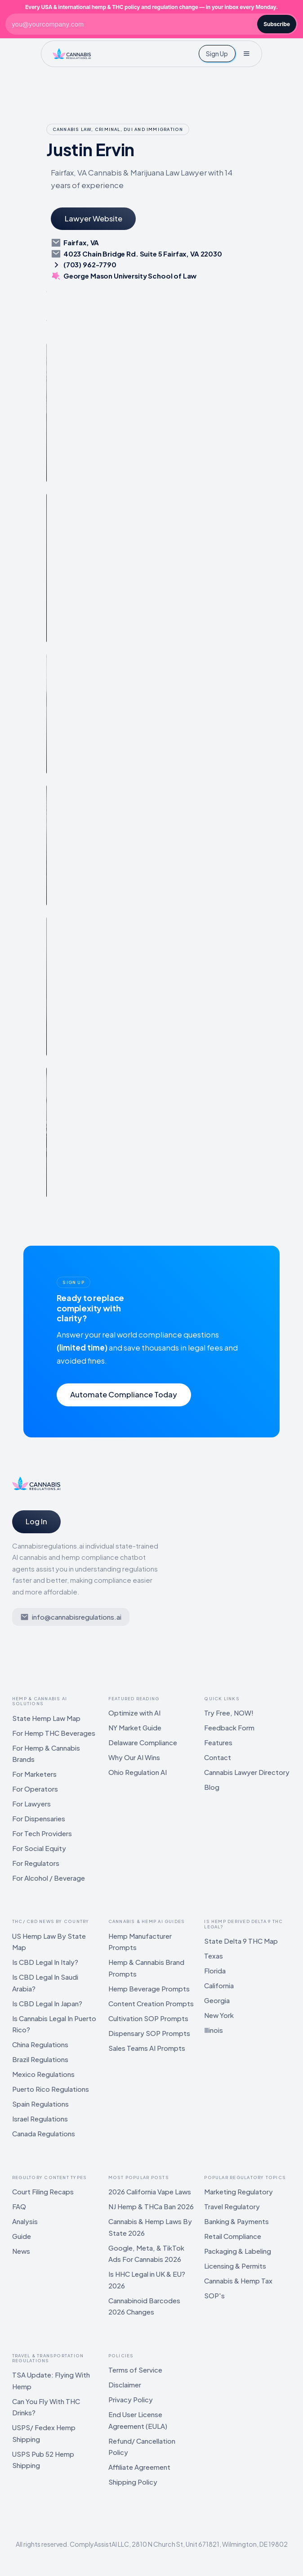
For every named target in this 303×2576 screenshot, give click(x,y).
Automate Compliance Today (123, 1394)
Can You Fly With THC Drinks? (46, 2407)
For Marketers (34, 1774)
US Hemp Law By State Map (49, 1942)
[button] (246, 53)
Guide (21, 2236)
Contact (217, 1757)
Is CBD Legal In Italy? (45, 1962)
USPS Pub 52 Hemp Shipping (43, 2460)
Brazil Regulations (40, 2059)
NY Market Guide (134, 1727)
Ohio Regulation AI (137, 1772)
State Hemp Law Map (46, 1718)
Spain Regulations (40, 2103)
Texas (213, 1955)
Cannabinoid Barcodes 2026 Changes (144, 2306)
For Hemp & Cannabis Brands (46, 1753)
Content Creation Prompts (151, 2003)
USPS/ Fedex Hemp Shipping (44, 2433)
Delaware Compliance (142, 1742)
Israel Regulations (40, 2118)
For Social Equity (39, 1848)
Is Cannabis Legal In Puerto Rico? (54, 2024)
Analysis (25, 2221)
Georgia (217, 2000)
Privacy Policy (130, 2399)
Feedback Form (229, 1727)
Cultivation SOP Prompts (148, 2018)
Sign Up (217, 54)
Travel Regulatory (232, 2206)
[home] (72, 54)
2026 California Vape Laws (149, 2191)
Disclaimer (124, 2384)
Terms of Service (135, 2369)
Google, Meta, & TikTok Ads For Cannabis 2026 (146, 2253)
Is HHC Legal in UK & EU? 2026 (146, 2280)
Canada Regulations (43, 2133)
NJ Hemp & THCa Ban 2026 (151, 2206)
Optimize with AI (134, 1712)
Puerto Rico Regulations (50, 2089)
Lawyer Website (93, 218)
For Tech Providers (42, 1833)
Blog (211, 1787)
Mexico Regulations (43, 2074)
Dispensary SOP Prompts (149, 2033)
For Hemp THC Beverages (53, 1733)
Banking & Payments (236, 2221)
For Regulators (35, 1863)
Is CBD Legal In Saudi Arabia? (45, 1983)
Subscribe (276, 24)
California (219, 1985)
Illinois (213, 2030)
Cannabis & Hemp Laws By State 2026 (150, 2227)
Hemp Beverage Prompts (149, 1988)
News (21, 2251)
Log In (36, 1521)
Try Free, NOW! (229, 1712)
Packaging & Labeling (237, 2251)
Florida (215, 1970)
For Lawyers (31, 1803)
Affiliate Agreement (139, 2467)
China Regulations (40, 2044)
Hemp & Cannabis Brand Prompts (146, 1968)
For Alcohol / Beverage (48, 1877)
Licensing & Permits (235, 2265)
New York (219, 2015)
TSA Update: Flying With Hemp (51, 2380)
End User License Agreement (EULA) (137, 2420)
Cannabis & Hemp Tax (238, 2280)
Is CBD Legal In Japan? (47, 2003)
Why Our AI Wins (134, 1757)
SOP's (214, 2295)
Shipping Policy (132, 2481)
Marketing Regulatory (238, 2191)
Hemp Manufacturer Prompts (140, 1942)
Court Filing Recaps (43, 2191)
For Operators (35, 1788)
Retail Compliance (232, 2236)
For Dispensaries (38, 1818)
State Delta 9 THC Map (241, 1941)
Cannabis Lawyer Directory (247, 1772)
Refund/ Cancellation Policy (141, 2446)
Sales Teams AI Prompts (146, 2048)
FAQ (19, 2206)
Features (218, 1742)
